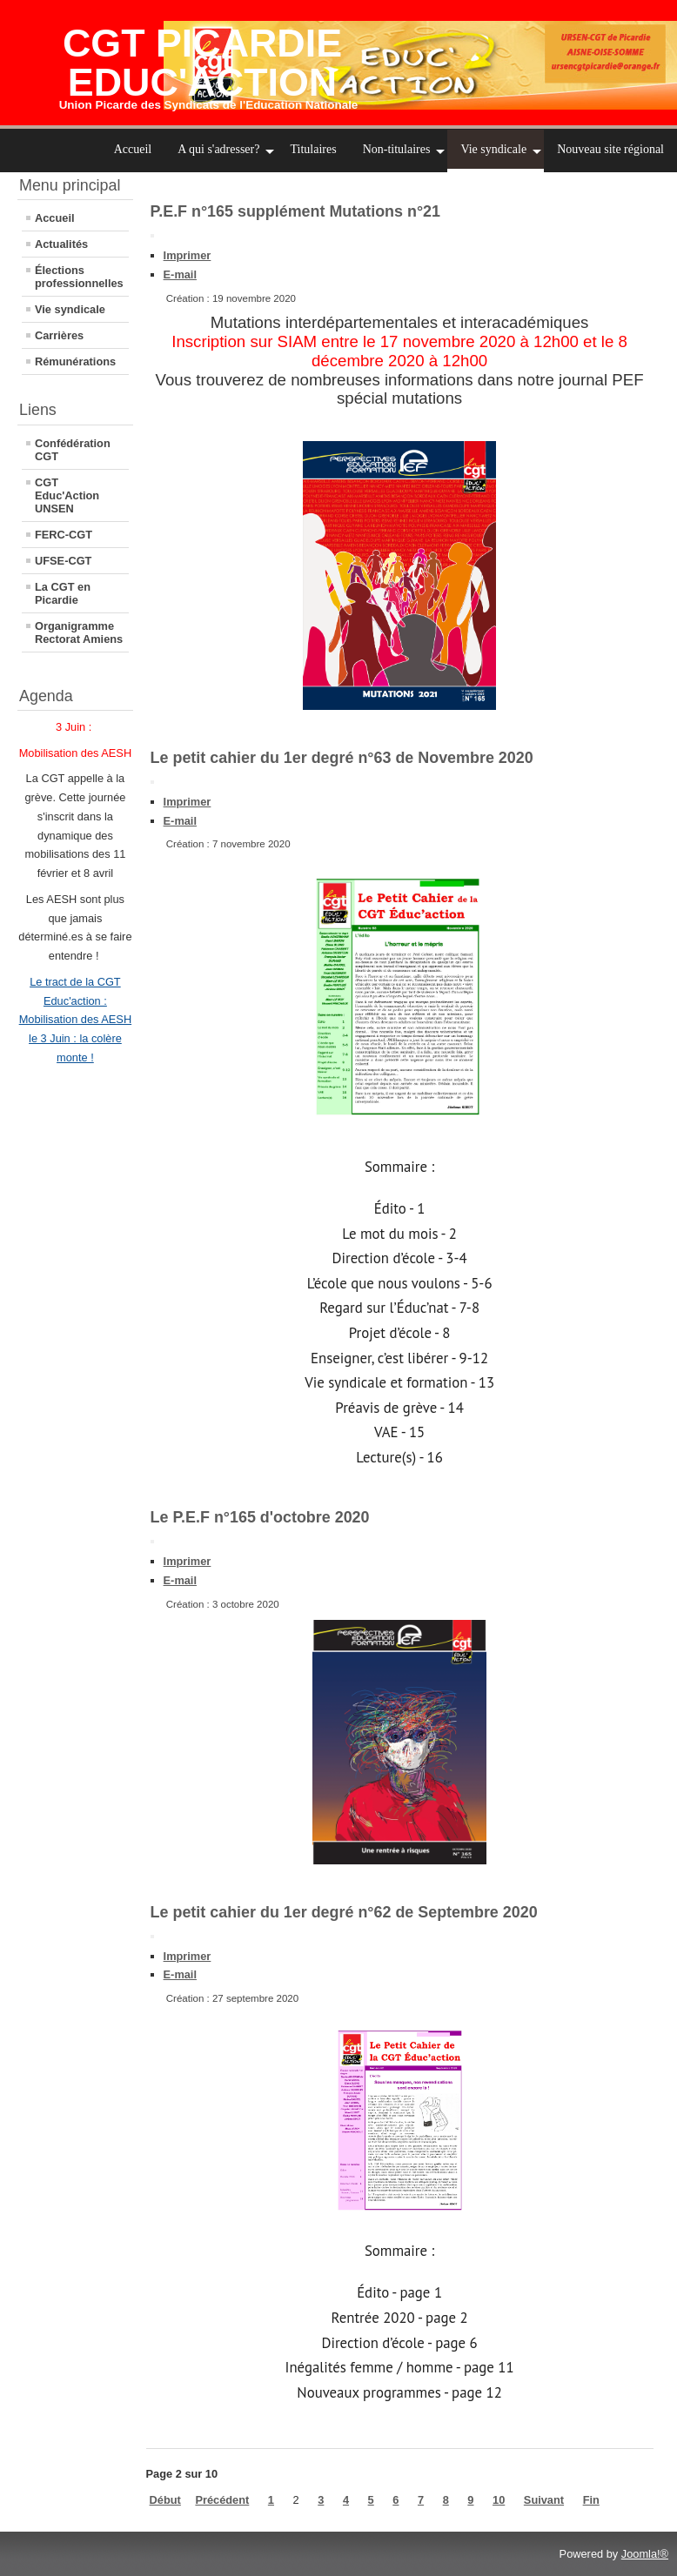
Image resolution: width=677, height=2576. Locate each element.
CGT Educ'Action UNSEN (67, 495)
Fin (591, 2499)
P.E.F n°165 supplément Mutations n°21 (295, 211)
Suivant (544, 2499)
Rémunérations (75, 361)
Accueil (55, 217)
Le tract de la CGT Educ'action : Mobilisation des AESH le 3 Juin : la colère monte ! (75, 1019)
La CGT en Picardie (62, 593)
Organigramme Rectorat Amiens (79, 632)
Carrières (59, 335)
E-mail (180, 274)
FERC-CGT (63, 534)
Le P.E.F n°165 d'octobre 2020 (260, 1517)
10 (499, 2499)
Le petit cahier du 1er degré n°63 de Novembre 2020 (342, 757)
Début (165, 2499)
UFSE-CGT (63, 560)
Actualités (61, 244)
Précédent (222, 2499)
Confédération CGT (73, 450)
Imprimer (187, 255)
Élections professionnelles (79, 277)
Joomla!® (644, 2553)
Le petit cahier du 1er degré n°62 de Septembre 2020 (344, 1912)
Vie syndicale (70, 309)
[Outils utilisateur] (152, 236)
